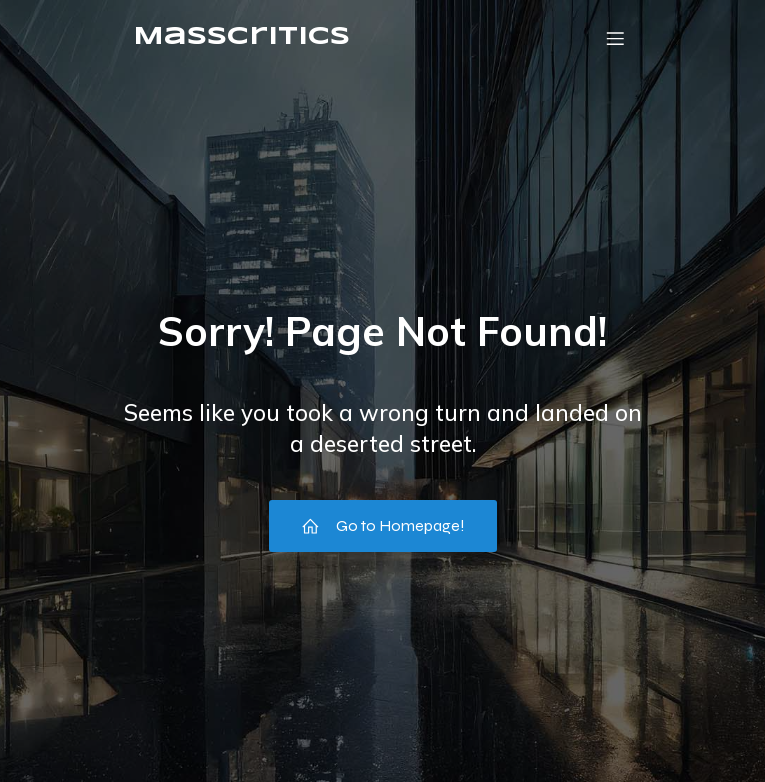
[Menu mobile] (616, 38)
